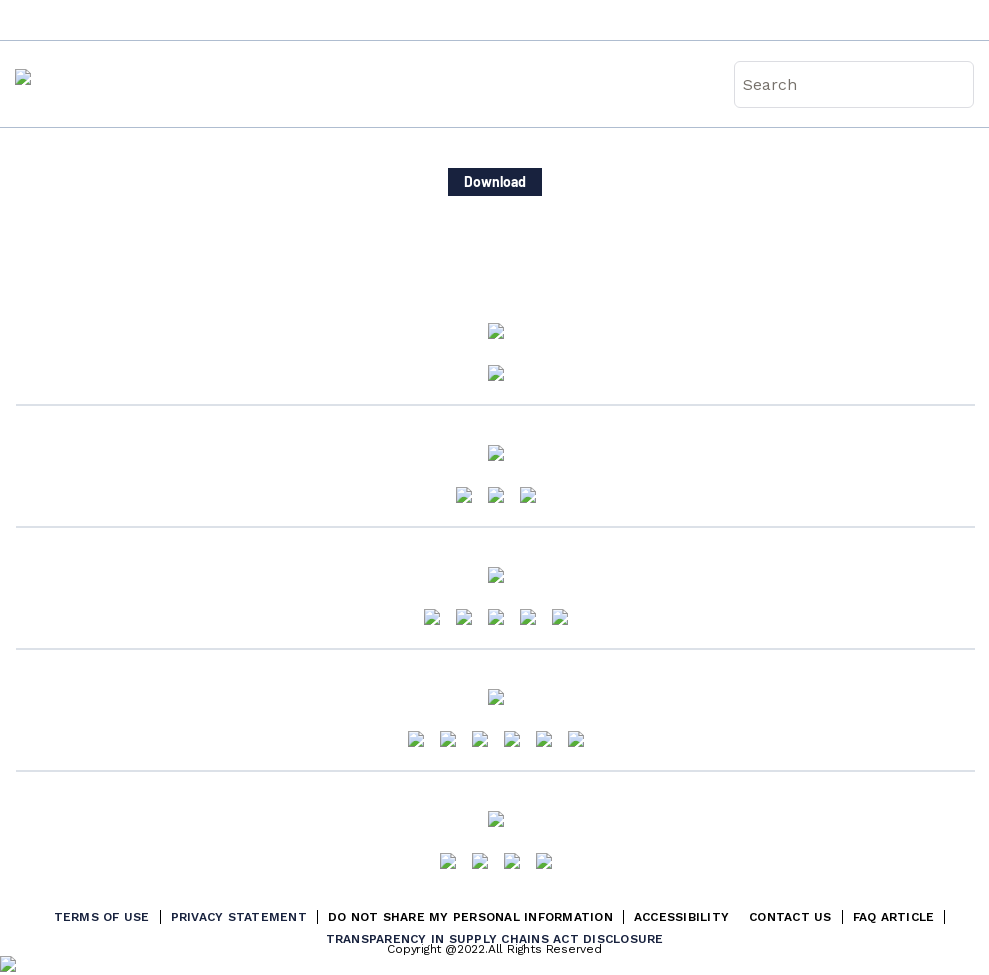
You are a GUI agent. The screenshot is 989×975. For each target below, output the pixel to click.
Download (495, 181)
